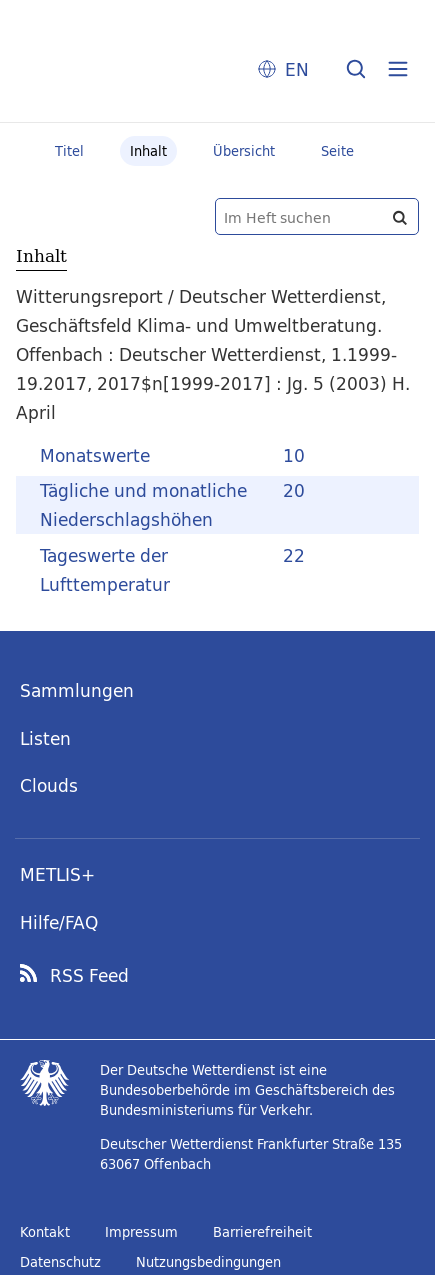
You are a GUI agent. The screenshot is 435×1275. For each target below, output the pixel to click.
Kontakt (45, 1232)
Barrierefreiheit (262, 1232)
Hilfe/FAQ (59, 922)
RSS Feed (89, 976)
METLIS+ (57, 874)
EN (297, 69)
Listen (45, 738)
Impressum (141, 1232)
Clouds (49, 785)
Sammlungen (77, 690)
